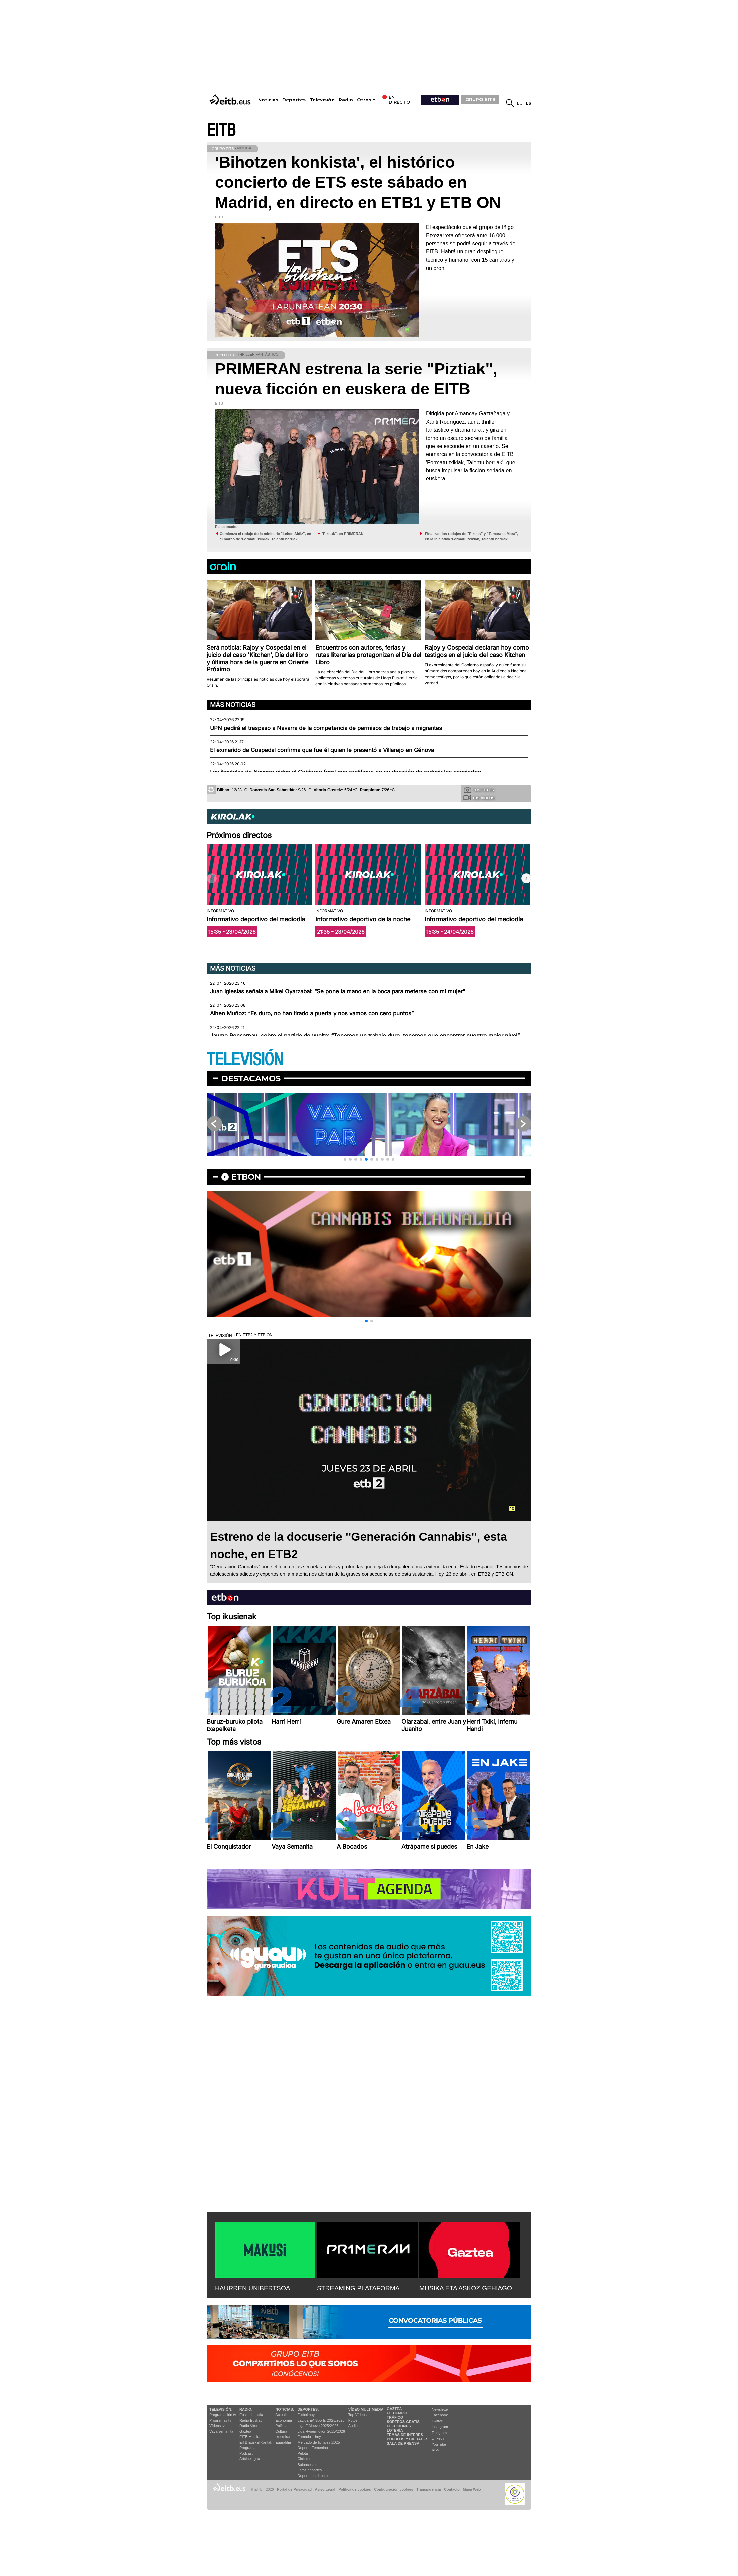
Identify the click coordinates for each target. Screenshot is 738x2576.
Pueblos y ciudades (407, 2439)
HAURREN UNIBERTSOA (252, 2288)
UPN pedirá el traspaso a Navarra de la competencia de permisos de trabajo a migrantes (326, 728)
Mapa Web (472, 2489)
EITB (221, 130)
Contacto (452, 2489)
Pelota (303, 2453)
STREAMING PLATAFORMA (358, 2288)
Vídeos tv (217, 2426)
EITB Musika (249, 2437)
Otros (364, 99)
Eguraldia (283, 2442)
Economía (283, 2420)
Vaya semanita (221, 2431)
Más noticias (232, 705)
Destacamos (251, 1078)
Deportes (294, 99)
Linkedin (438, 2438)
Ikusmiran (283, 2437)
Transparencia (428, 2489)
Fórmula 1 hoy (309, 2437)
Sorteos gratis (403, 2422)
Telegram (439, 2433)
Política (281, 2426)
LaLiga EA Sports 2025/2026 (321, 2420)
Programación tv (222, 2415)
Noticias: (284, 2409)
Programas (248, 2448)
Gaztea (245, 2431)
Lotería (395, 2430)
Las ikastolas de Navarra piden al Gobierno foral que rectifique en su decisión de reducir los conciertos (345, 772)
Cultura (281, 2431)
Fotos (353, 2420)
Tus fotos (479, 790)
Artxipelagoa (249, 2459)
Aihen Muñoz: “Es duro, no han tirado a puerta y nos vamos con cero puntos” (312, 1013)
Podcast (246, 2453)
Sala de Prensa (403, 2443)
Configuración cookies (393, 2489)
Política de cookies (354, 2489)
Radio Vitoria (250, 2426)
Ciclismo (305, 2459)
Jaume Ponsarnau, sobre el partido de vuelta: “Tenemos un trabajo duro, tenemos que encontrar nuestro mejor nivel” (365, 1035)
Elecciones (399, 2426)
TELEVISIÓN (245, 1059)
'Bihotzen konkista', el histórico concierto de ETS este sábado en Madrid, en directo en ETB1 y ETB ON (358, 182)
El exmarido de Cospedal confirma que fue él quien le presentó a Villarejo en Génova (322, 750)
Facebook (440, 2415)
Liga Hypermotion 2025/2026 (321, 2431)
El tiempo (397, 2413)
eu (520, 103)
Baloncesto (307, 2465)
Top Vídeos (357, 2415)
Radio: (245, 2409)
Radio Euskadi (251, 2420)
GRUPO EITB (480, 99)
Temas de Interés (405, 2435)
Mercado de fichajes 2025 (319, 2442)
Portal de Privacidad (294, 2489)
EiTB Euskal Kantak (255, 2442)
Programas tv (220, 2420)
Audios (354, 2426)
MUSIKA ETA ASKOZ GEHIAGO (465, 2288)
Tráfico (395, 2417)
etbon (246, 1177)
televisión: (220, 2409)
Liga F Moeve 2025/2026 (318, 2426)
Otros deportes (310, 2470)
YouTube (439, 2444)
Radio (346, 99)
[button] (526, 878)
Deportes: (308, 2409)
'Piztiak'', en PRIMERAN (342, 534)
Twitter (437, 2421)
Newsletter (440, 2409)
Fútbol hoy (306, 2415)
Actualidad (283, 2415)
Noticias (268, 99)
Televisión (322, 99)
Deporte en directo (313, 2476)
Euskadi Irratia (251, 2415)
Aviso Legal (325, 2489)
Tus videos (478, 797)
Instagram (440, 2427)
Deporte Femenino (313, 2448)
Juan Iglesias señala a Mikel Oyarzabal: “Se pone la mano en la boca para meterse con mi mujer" (337, 991)
